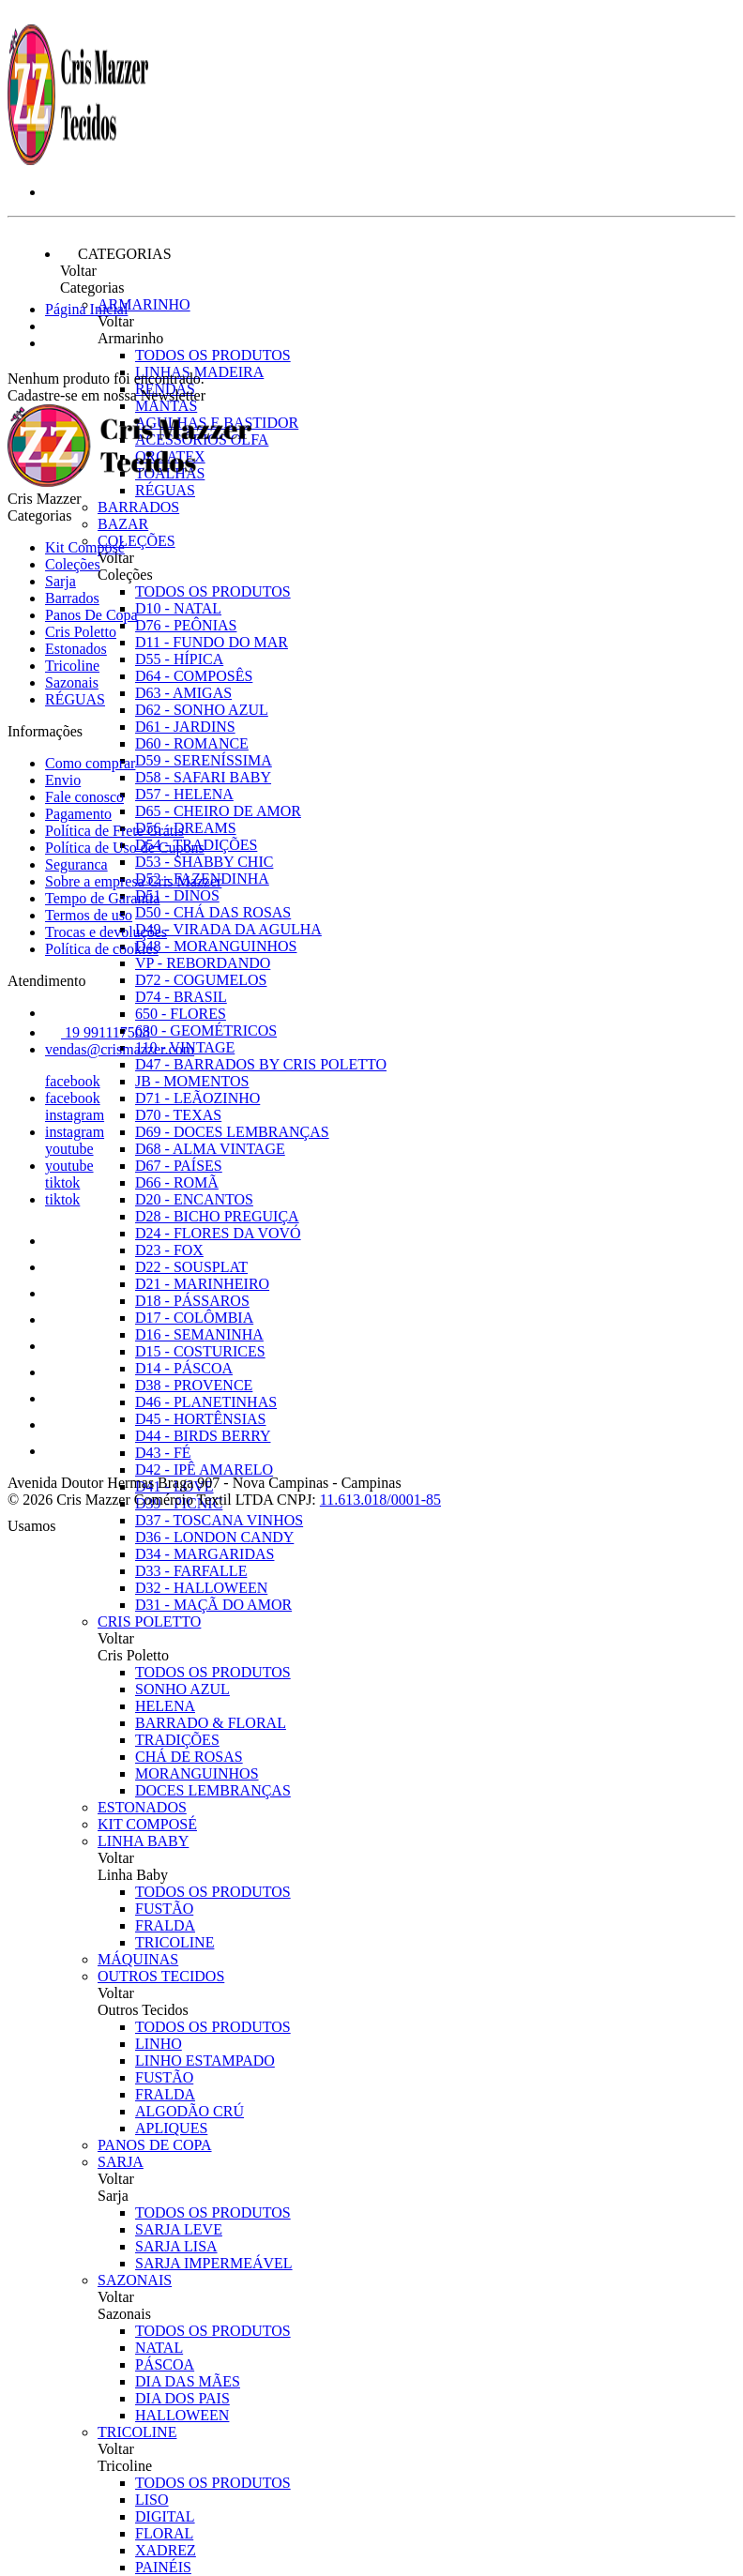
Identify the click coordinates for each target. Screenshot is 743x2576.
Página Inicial (86, 309)
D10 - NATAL (178, 608)
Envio (63, 780)
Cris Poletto (149, 1621)
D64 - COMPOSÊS (193, 676)
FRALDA (165, 1925)
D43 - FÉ (163, 1453)
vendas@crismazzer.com (119, 1049)
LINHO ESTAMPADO (205, 2060)
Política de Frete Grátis (114, 831)
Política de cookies (102, 949)
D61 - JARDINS (185, 727)
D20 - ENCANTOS (194, 1199)
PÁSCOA (164, 2364)
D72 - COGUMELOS (200, 980)
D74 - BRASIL (181, 997)
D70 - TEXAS (178, 1115)
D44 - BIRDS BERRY (202, 1436)
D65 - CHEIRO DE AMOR (218, 811)
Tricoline (137, 2432)
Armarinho (144, 304)
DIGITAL (165, 2516)
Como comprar (90, 763)
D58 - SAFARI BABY (203, 777)
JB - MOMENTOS (192, 1081)
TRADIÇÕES (177, 1740)
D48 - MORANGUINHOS (215, 946)
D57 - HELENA (184, 794)
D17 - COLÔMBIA (194, 1318)
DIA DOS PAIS (182, 2398)
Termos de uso (88, 915)
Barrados (138, 507)
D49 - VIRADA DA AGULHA (228, 929)
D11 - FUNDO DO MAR (211, 642)
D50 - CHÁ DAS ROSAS (213, 912)
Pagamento (78, 814)
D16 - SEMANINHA (199, 1334)
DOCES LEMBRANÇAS (213, 1790)
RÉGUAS (75, 699)
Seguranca (76, 864)
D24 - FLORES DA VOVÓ (218, 1233)
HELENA (165, 1706)
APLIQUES (171, 2128)
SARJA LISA (176, 2246)
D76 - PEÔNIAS (185, 625)
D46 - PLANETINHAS (206, 1402)
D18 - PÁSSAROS (192, 1301)
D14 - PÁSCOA (184, 1368)
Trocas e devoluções (106, 932)
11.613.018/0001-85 (380, 1500)
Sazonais (135, 2280)
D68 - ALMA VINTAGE (210, 1149)
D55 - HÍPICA (179, 659)
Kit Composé (147, 1824)
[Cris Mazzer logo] (78, 160)
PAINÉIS (163, 2567)
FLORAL (164, 2533)
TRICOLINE (174, 1942)
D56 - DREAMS (185, 828)
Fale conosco (84, 797)
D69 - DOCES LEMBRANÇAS (232, 1132)
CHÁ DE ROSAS (189, 1757)
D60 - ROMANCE (192, 743)
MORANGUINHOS (197, 1773)
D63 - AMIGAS (183, 693)
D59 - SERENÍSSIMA (203, 760)
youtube (69, 1149)
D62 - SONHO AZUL (201, 710)
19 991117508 (97, 1032)
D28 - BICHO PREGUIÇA (217, 1216)
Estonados (142, 1807)
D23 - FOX (169, 1250)
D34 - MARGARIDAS (204, 1554)
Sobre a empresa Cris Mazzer (133, 881)
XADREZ (165, 2550)
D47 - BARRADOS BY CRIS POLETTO (261, 1064)
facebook (72, 1081)
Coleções (136, 541)
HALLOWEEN (182, 2415)
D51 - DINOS (177, 895)
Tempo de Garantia (102, 898)
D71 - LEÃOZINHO (197, 1098)
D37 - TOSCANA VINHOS (219, 1520)
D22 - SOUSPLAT (191, 1267)
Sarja (121, 2162)
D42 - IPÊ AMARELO (204, 1469)
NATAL (159, 2348)
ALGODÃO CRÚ (189, 2111)
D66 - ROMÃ (177, 1182)
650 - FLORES (180, 1014)
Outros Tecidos (161, 1976)
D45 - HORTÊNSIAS (200, 1419)
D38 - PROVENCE (193, 1385)
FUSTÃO (164, 1909)
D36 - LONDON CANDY (214, 1537)
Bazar (123, 524)
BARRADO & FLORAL (210, 1723)
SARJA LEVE (178, 2229)
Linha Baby (143, 1841)
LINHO (158, 2044)
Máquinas (138, 1959)
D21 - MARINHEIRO (202, 1284)
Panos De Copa (155, 2145)
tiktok (62, 1182)
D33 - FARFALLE (191, 1571)
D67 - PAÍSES (178, 1166)
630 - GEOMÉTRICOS (206, 1030)
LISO (152, 2500)
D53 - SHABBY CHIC (204, 862)
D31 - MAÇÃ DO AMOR (213, 1605)
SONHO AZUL (182, 1689)
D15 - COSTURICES (200, 1351)
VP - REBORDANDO (202, 963)
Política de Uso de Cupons (125, 848)
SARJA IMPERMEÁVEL (214, 2263)
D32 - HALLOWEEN (201, 1588)
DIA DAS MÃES (187, 2381)
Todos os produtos (213, 355)
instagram (74, 1115)
